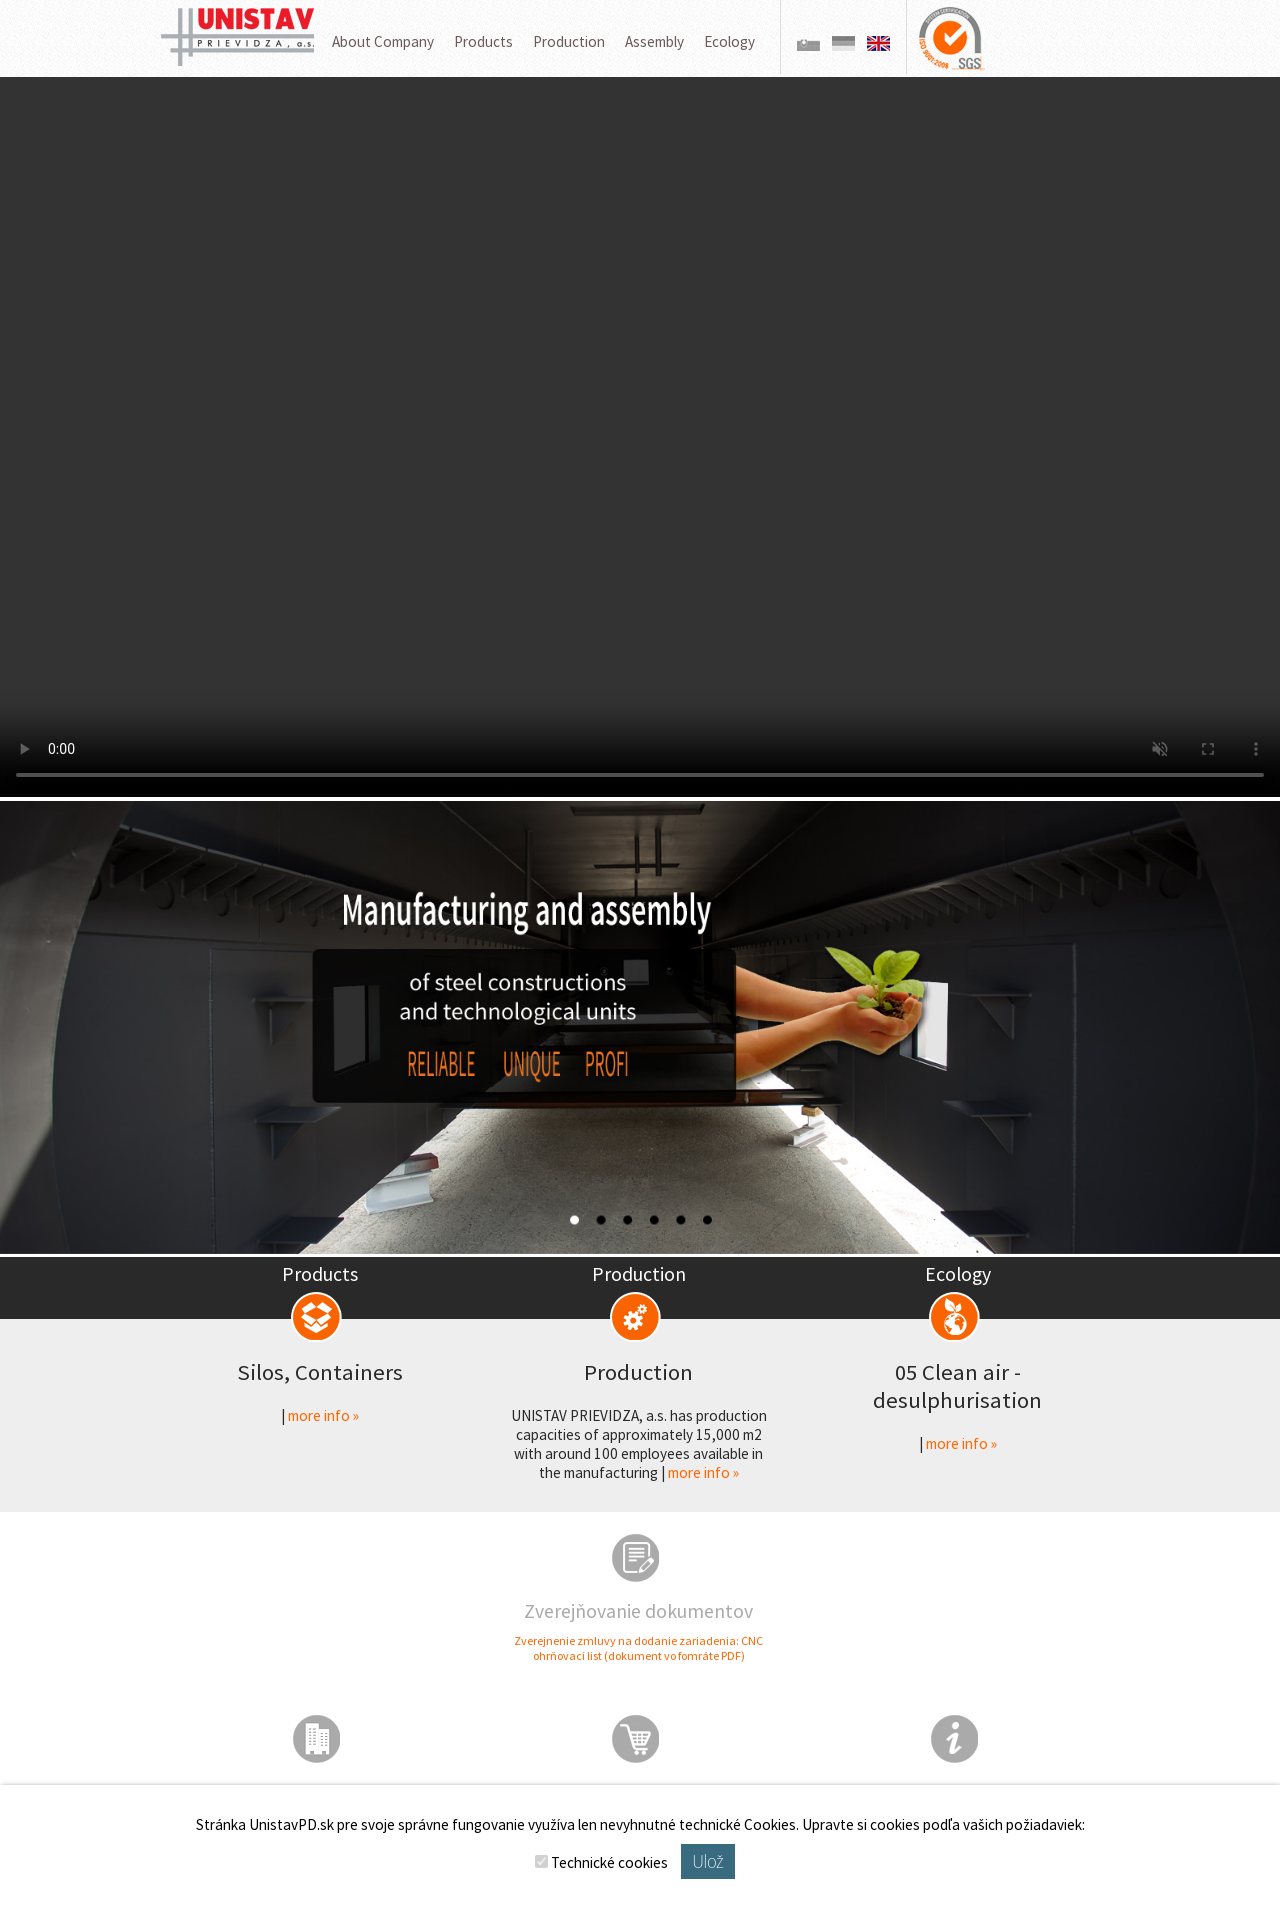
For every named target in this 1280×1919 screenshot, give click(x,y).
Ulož (707, 1861)
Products (483, 41)
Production (569, 41)
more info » (323, 1415)
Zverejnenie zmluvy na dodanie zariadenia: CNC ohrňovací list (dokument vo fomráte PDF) (638, 1648)
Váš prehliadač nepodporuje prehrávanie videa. (640, 437)
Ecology (729, 41)
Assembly (654, 41)
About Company (383, 41)
